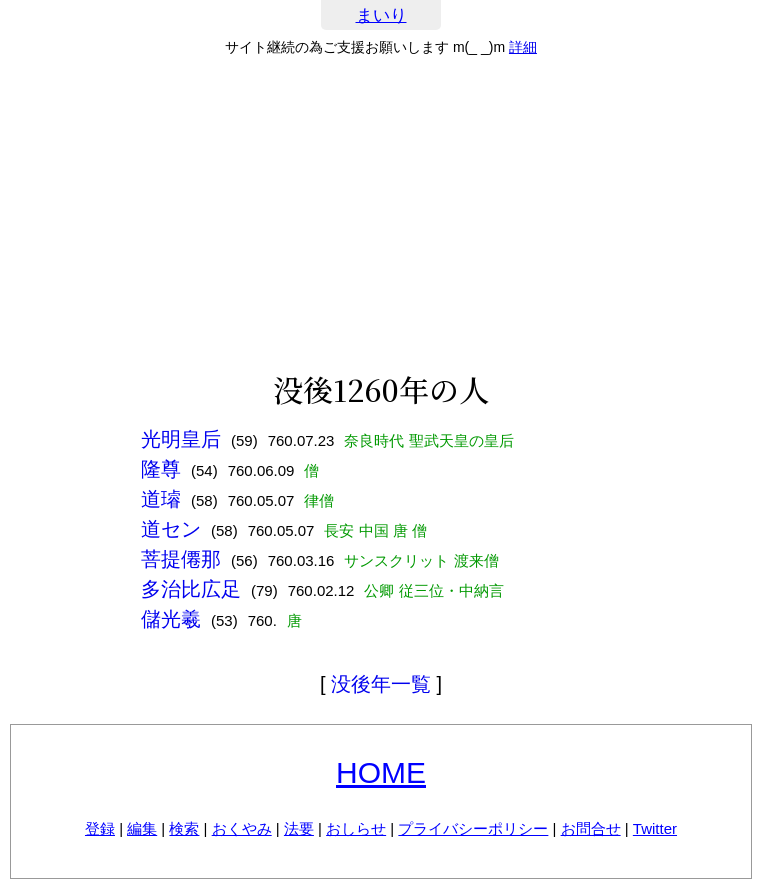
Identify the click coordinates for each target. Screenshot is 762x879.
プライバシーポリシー (473, 828)
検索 (184, 828)
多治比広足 (191, 589)
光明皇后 (181, 439)
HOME (381, 772)
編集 (142, 828)
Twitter (655, 828)
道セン (171, 529)
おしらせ (356, 828)
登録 (100, 828)
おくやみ (242, 828)
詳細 (523, 47)
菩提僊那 (181, 559)
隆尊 (161, 469)
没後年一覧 (381, 684)
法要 (299, 828)
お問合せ (591, 828)
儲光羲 (171, 619)
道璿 (161, 499)
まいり (381, 15)
